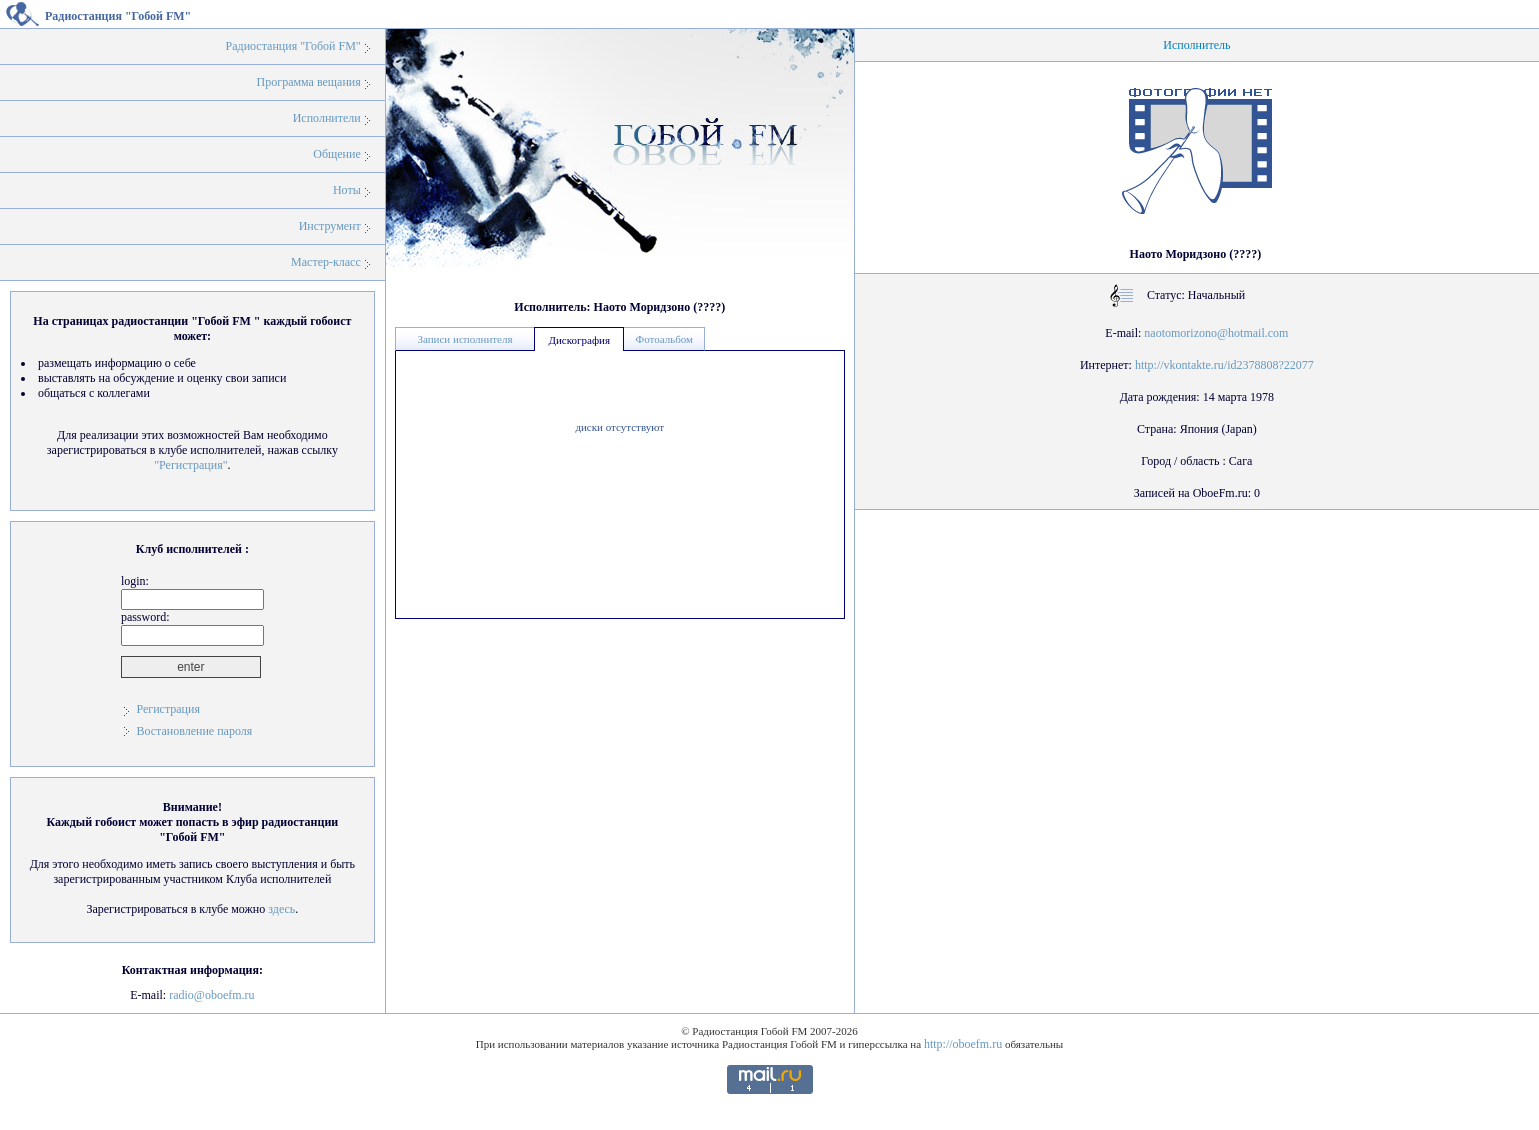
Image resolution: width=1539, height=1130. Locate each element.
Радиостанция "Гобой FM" (293, 46)
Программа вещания (309, 82)
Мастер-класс (326, 262)
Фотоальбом (664, 339)
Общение (337, 154)
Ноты (347, 190)
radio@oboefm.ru (211, 995)
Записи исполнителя (464, 339)
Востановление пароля (194, 731)
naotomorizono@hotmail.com (1216, 333)
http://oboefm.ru (963, 1044)
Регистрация (168, 709)
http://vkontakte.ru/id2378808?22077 (1224, 365)
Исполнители (327, 118)
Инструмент (330, 226)
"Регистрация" (190, 465)
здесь (281, 909)
